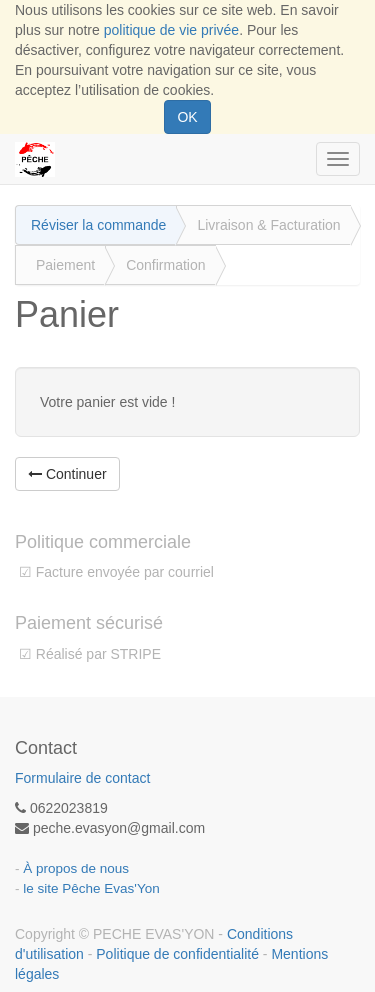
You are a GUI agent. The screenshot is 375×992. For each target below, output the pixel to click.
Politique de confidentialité (177, 954)
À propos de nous (76, 868)
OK (187, 117)
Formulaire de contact (82, 778)
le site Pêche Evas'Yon (91, 888)
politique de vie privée (171, 30)
